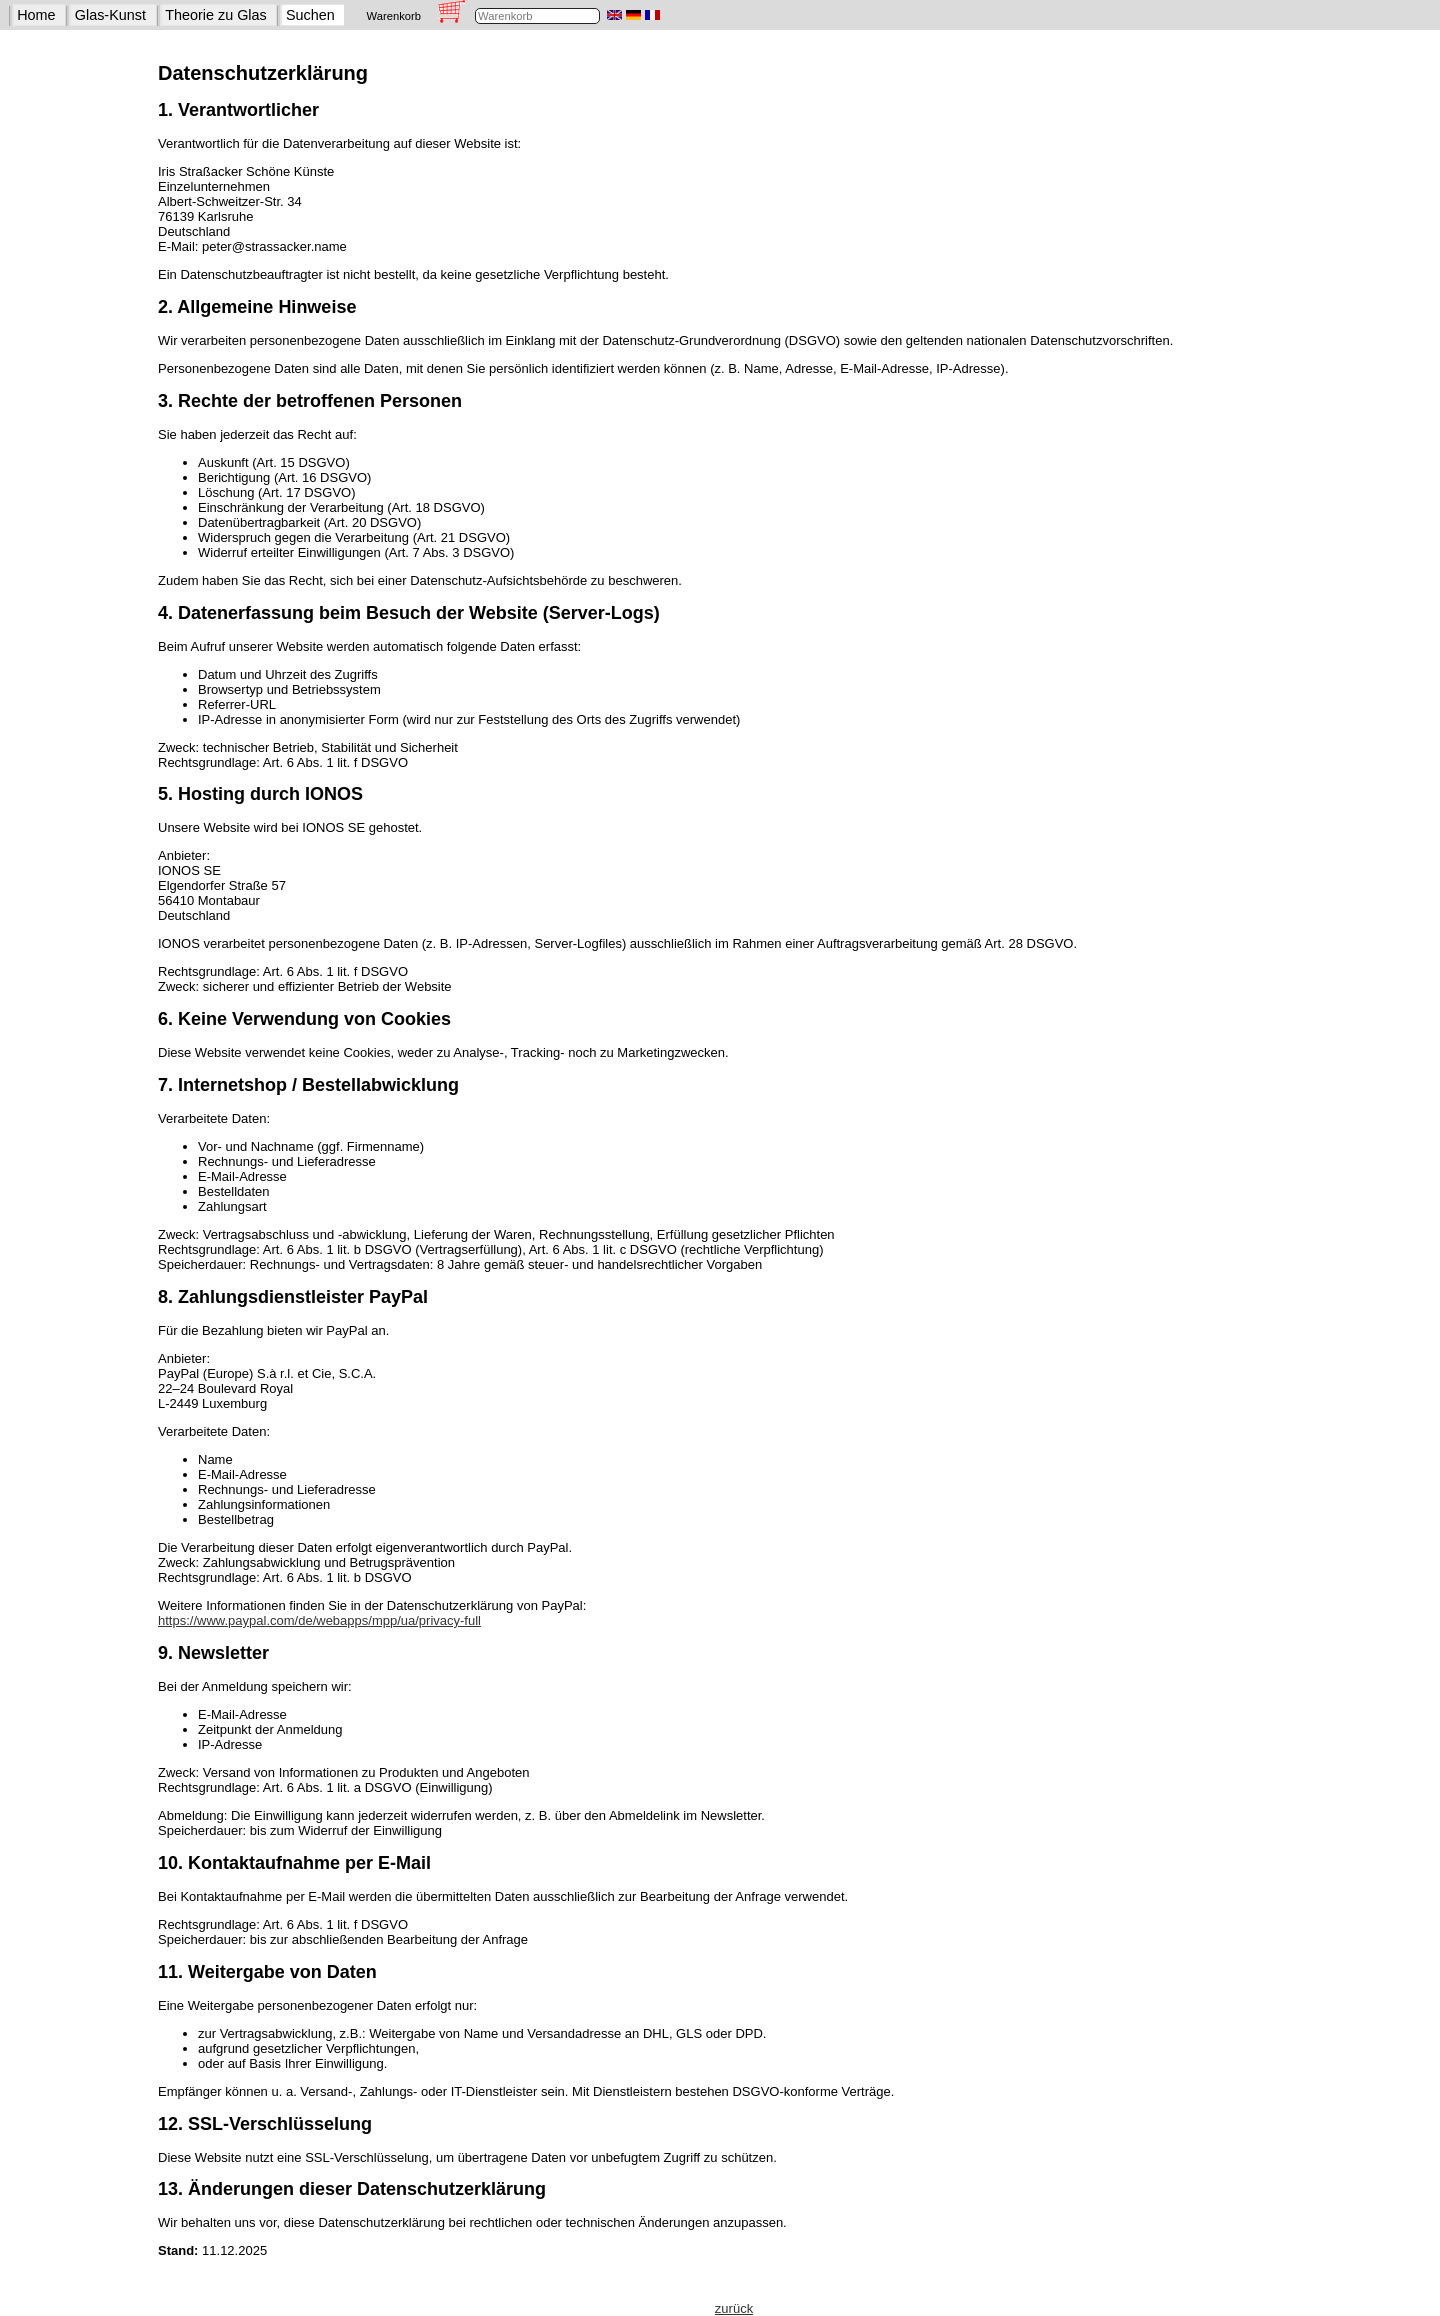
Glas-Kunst (110, 15)
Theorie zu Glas (216, 15)
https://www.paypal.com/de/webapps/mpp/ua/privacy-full (319, 1620)
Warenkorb (394, 16)
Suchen (310, 15)
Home (36, 15)
